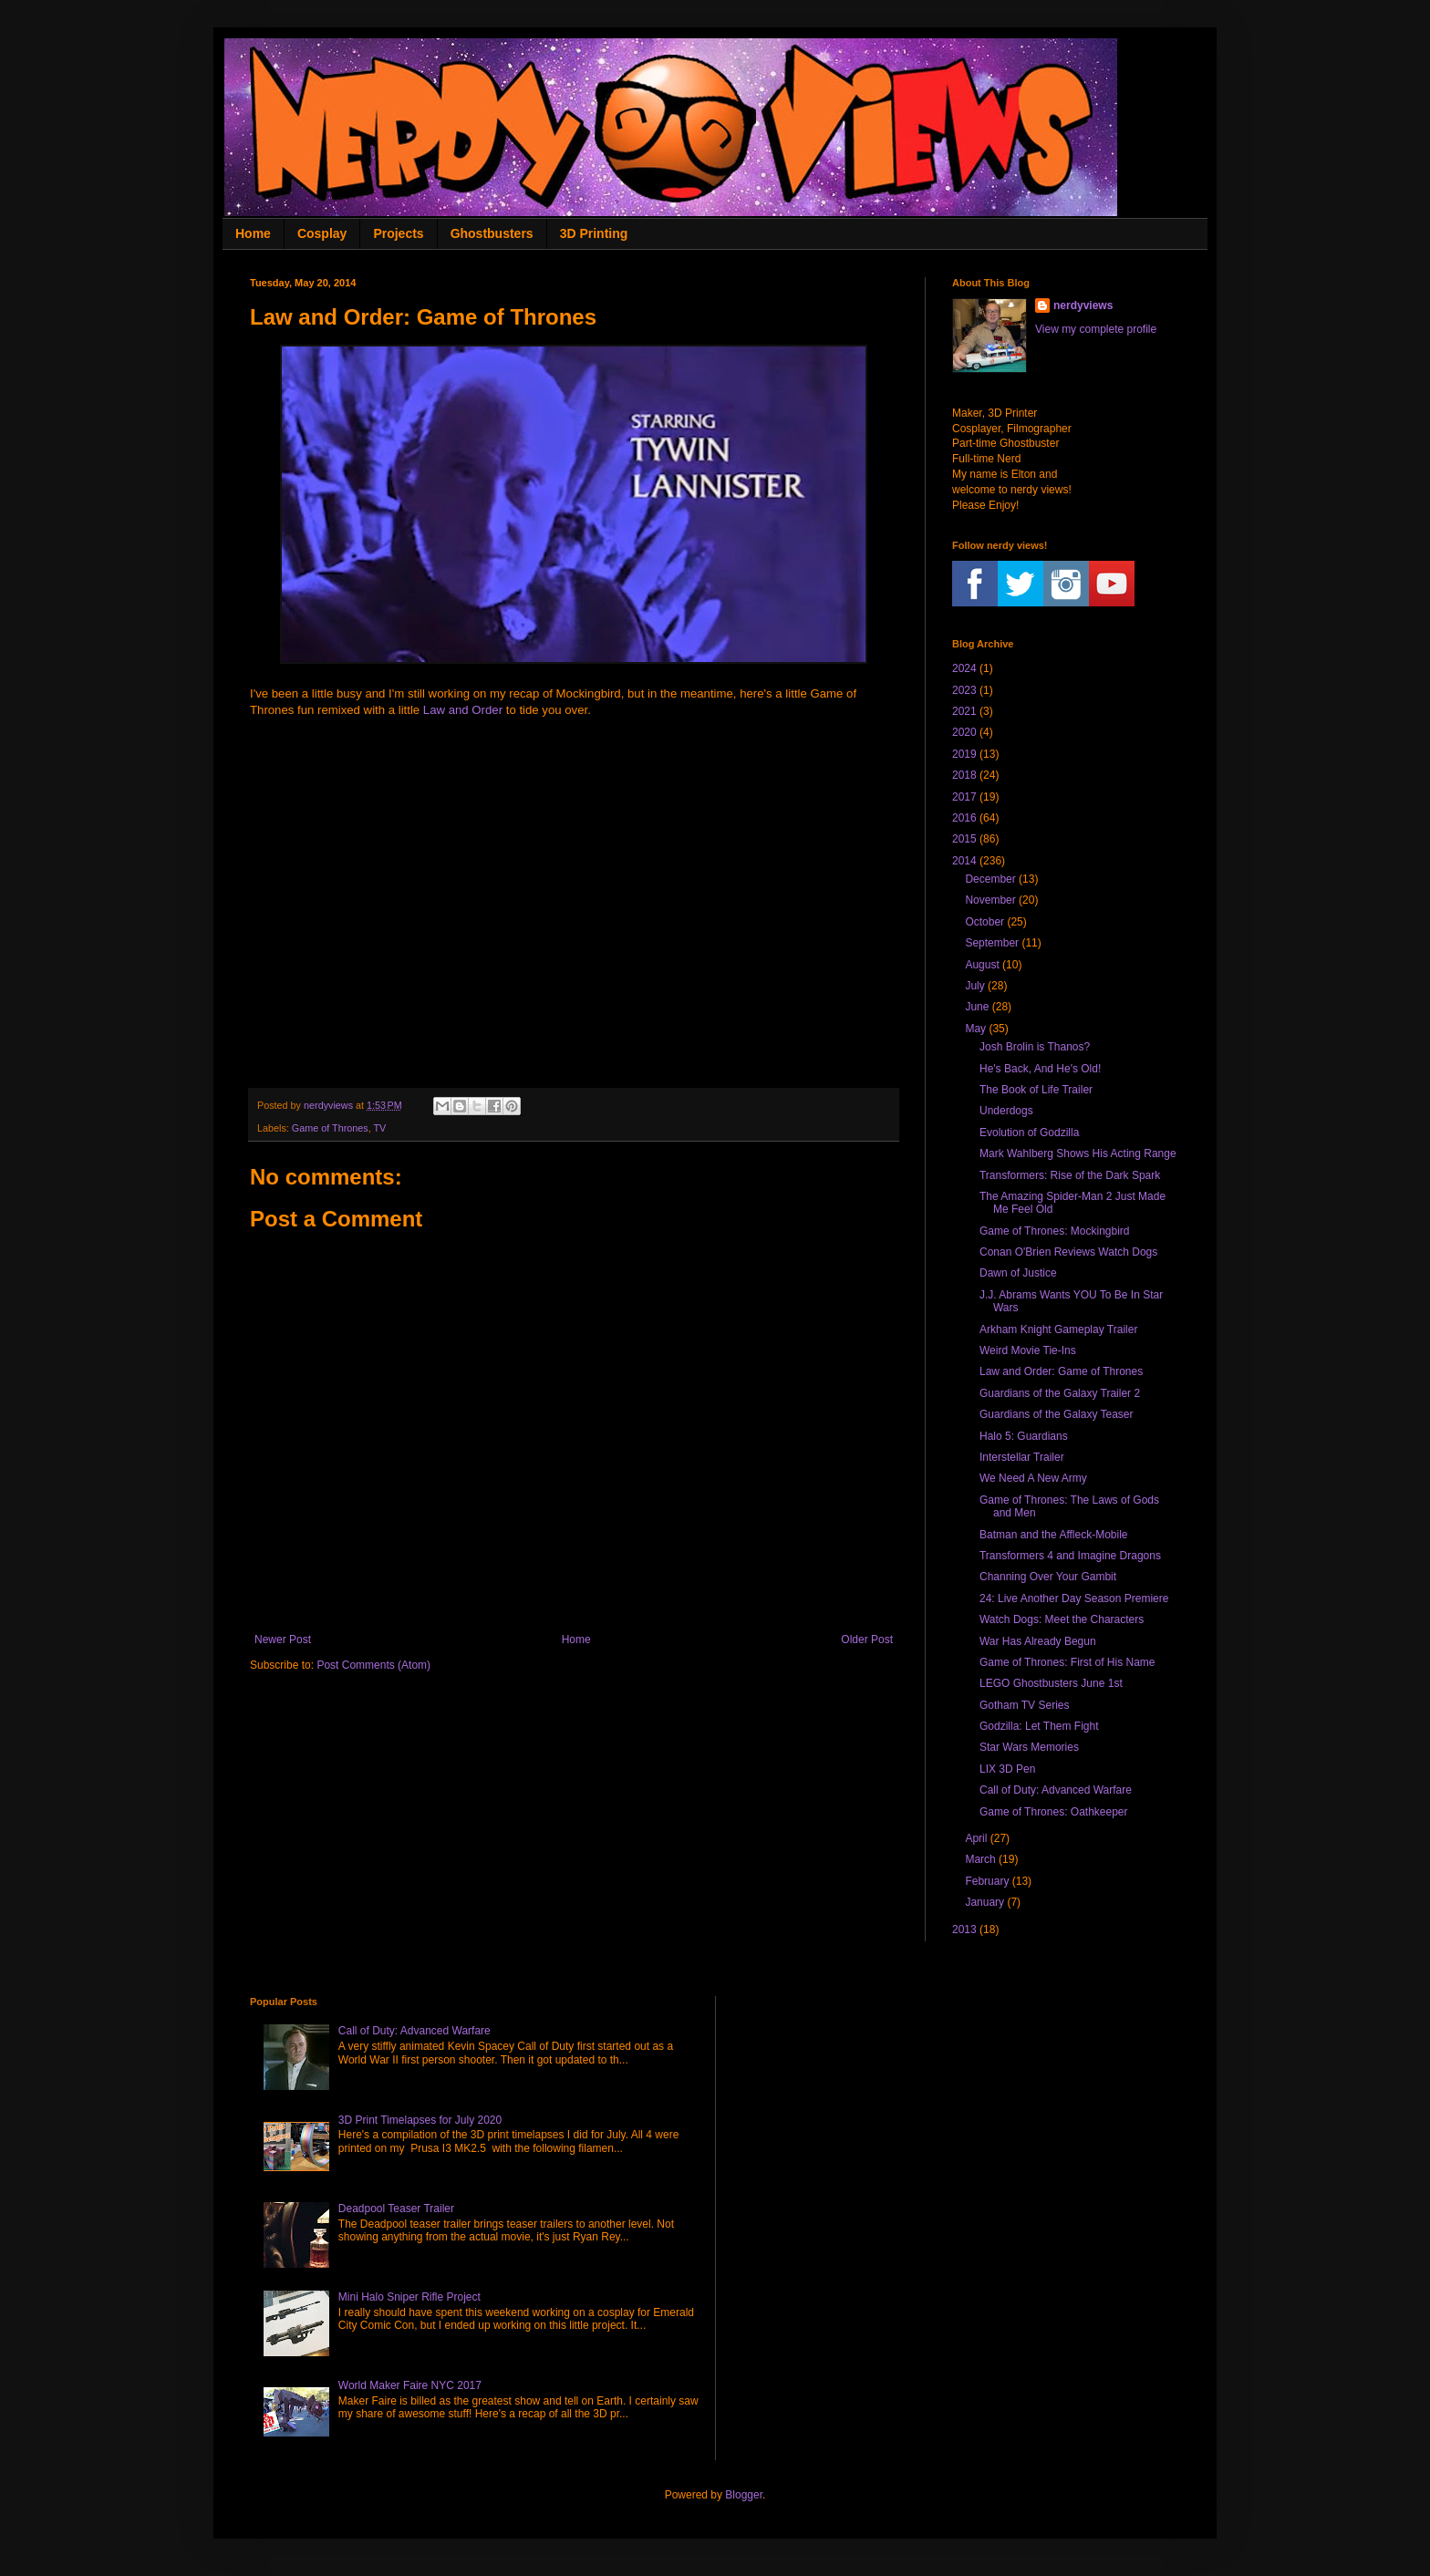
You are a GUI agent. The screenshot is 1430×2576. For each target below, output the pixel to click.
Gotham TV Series (1024, 1705)
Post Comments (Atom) (373, 1665)
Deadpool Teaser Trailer (396, 2208)
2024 (964, 668)
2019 (964, 754)
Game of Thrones (330, 1127)
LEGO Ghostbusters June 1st (1051, 1683)
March (980, 1859)
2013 (964, 1929)
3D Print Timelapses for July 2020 (420, 2120)
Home (253, 233)
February (987, 1881)
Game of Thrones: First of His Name (1067, 1662)
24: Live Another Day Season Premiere (1073, 1598)
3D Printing (594, 233)
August (982, 964)
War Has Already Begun (1037, 1641)
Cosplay (322, 233)
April (976, 1838)
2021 (964, 711)
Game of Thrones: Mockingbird (1054, 1231)
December (990, 879)
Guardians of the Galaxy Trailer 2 (1059, 1393)
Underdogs (1006, 1110)
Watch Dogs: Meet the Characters (1061, 1619)
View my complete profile (1095, 329)
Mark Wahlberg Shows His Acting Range (1077, 1153)
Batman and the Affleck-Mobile (1053, 1534)
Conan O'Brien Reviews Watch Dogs (1068, 1252)
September (992, 942)
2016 (964, 818)
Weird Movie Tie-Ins (1027, 1350)
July (974, 985)
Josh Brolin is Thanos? (1034, 1046)
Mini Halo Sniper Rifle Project (409, 2297)
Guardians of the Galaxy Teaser (1056, 1414)
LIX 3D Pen (1007, 1769)
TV (379, 1127)
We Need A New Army (1033, 1478)
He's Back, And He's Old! (1040, 1068)
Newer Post (282, 1639)
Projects (398, 233)
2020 (964, 732)
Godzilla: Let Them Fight (1039, 1726)
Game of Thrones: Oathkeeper (1053, 1811)
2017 (964, 797)
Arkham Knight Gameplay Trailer (1058, 1329)
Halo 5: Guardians (1023, 1436)
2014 (964, 860)
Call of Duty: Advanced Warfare (1055, 1790)
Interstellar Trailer (1021, 1457)
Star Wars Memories (1029, 1747)
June (977, 1006)
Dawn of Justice (1018, 1273)
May (975, 1028)
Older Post (867, 1639)
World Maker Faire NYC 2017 (410, 2385)
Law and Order (463, 710)
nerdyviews (1083, 305)
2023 (964, 690)
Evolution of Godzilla (1029, 1132)
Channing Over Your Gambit (1047, 1576)
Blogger (743, 2494)
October (984, 922)
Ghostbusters (492, 233)
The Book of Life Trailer (1036, 1089)
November (990, 900)
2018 (964, 775)
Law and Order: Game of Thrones (1061, 1371)
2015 (964, 839)
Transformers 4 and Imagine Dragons (1070, 1555)
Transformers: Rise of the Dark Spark (1069, 1175)
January (984, 1902)
